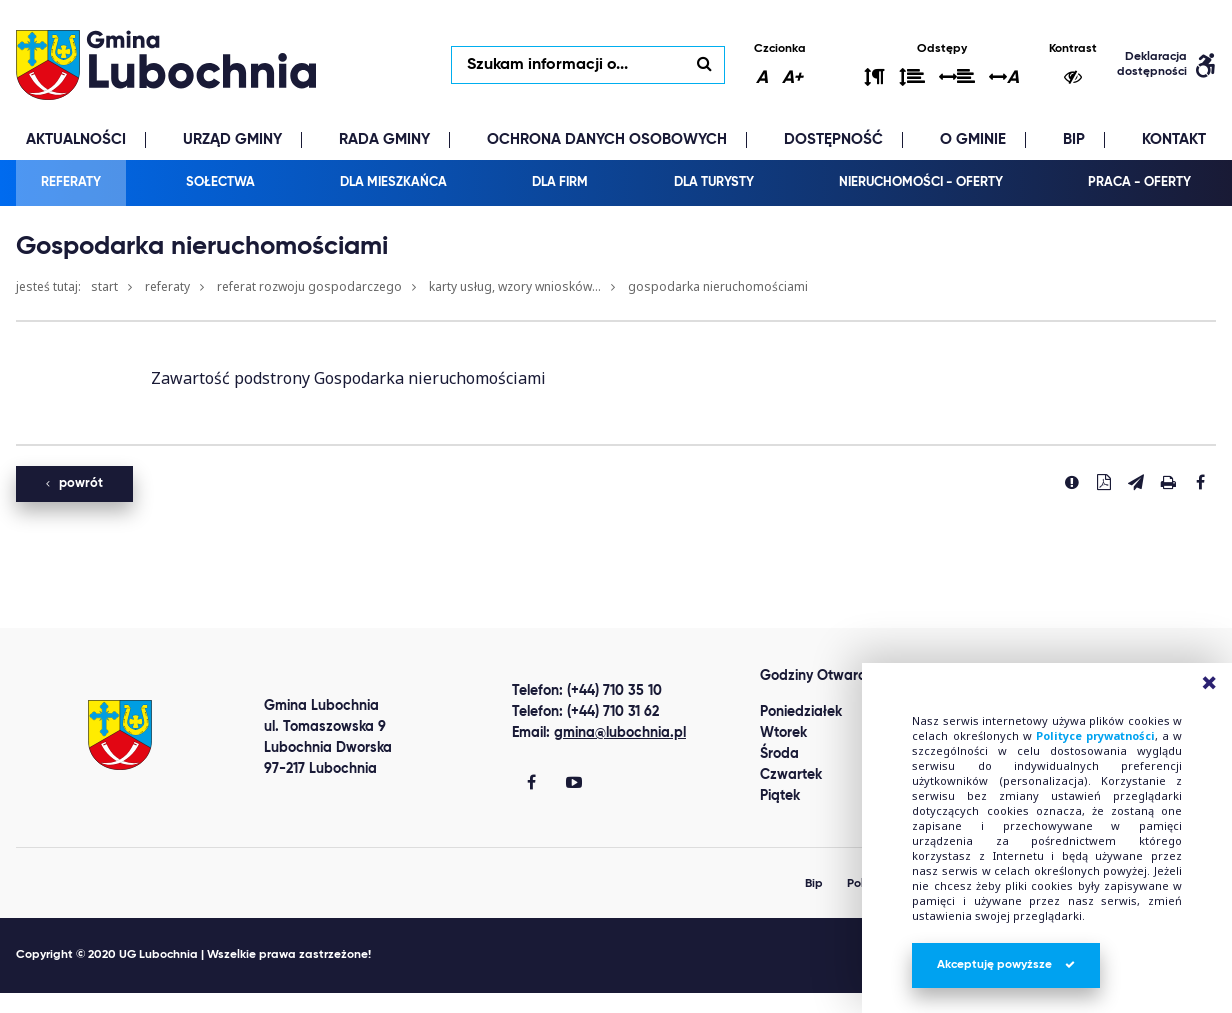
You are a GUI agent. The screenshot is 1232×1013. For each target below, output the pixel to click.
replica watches (303, 1003)
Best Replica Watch (72, 1003)
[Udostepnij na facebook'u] (1200, 482)
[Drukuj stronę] (1168, 482)
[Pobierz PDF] (1104, 482)
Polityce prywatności (1095, 735)
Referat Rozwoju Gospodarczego (309, 286)
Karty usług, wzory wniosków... (515, 286)
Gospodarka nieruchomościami (718, 286)
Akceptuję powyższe (1006, 965)
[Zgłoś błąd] (1072, 482)
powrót (74, 483)
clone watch (194, 1003)
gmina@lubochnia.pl (620, 733)
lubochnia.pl (166, 65)
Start (104, 286)
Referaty (167, 286)
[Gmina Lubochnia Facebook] (531, 784)
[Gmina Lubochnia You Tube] (574, 784)
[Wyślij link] (1136, 482)
